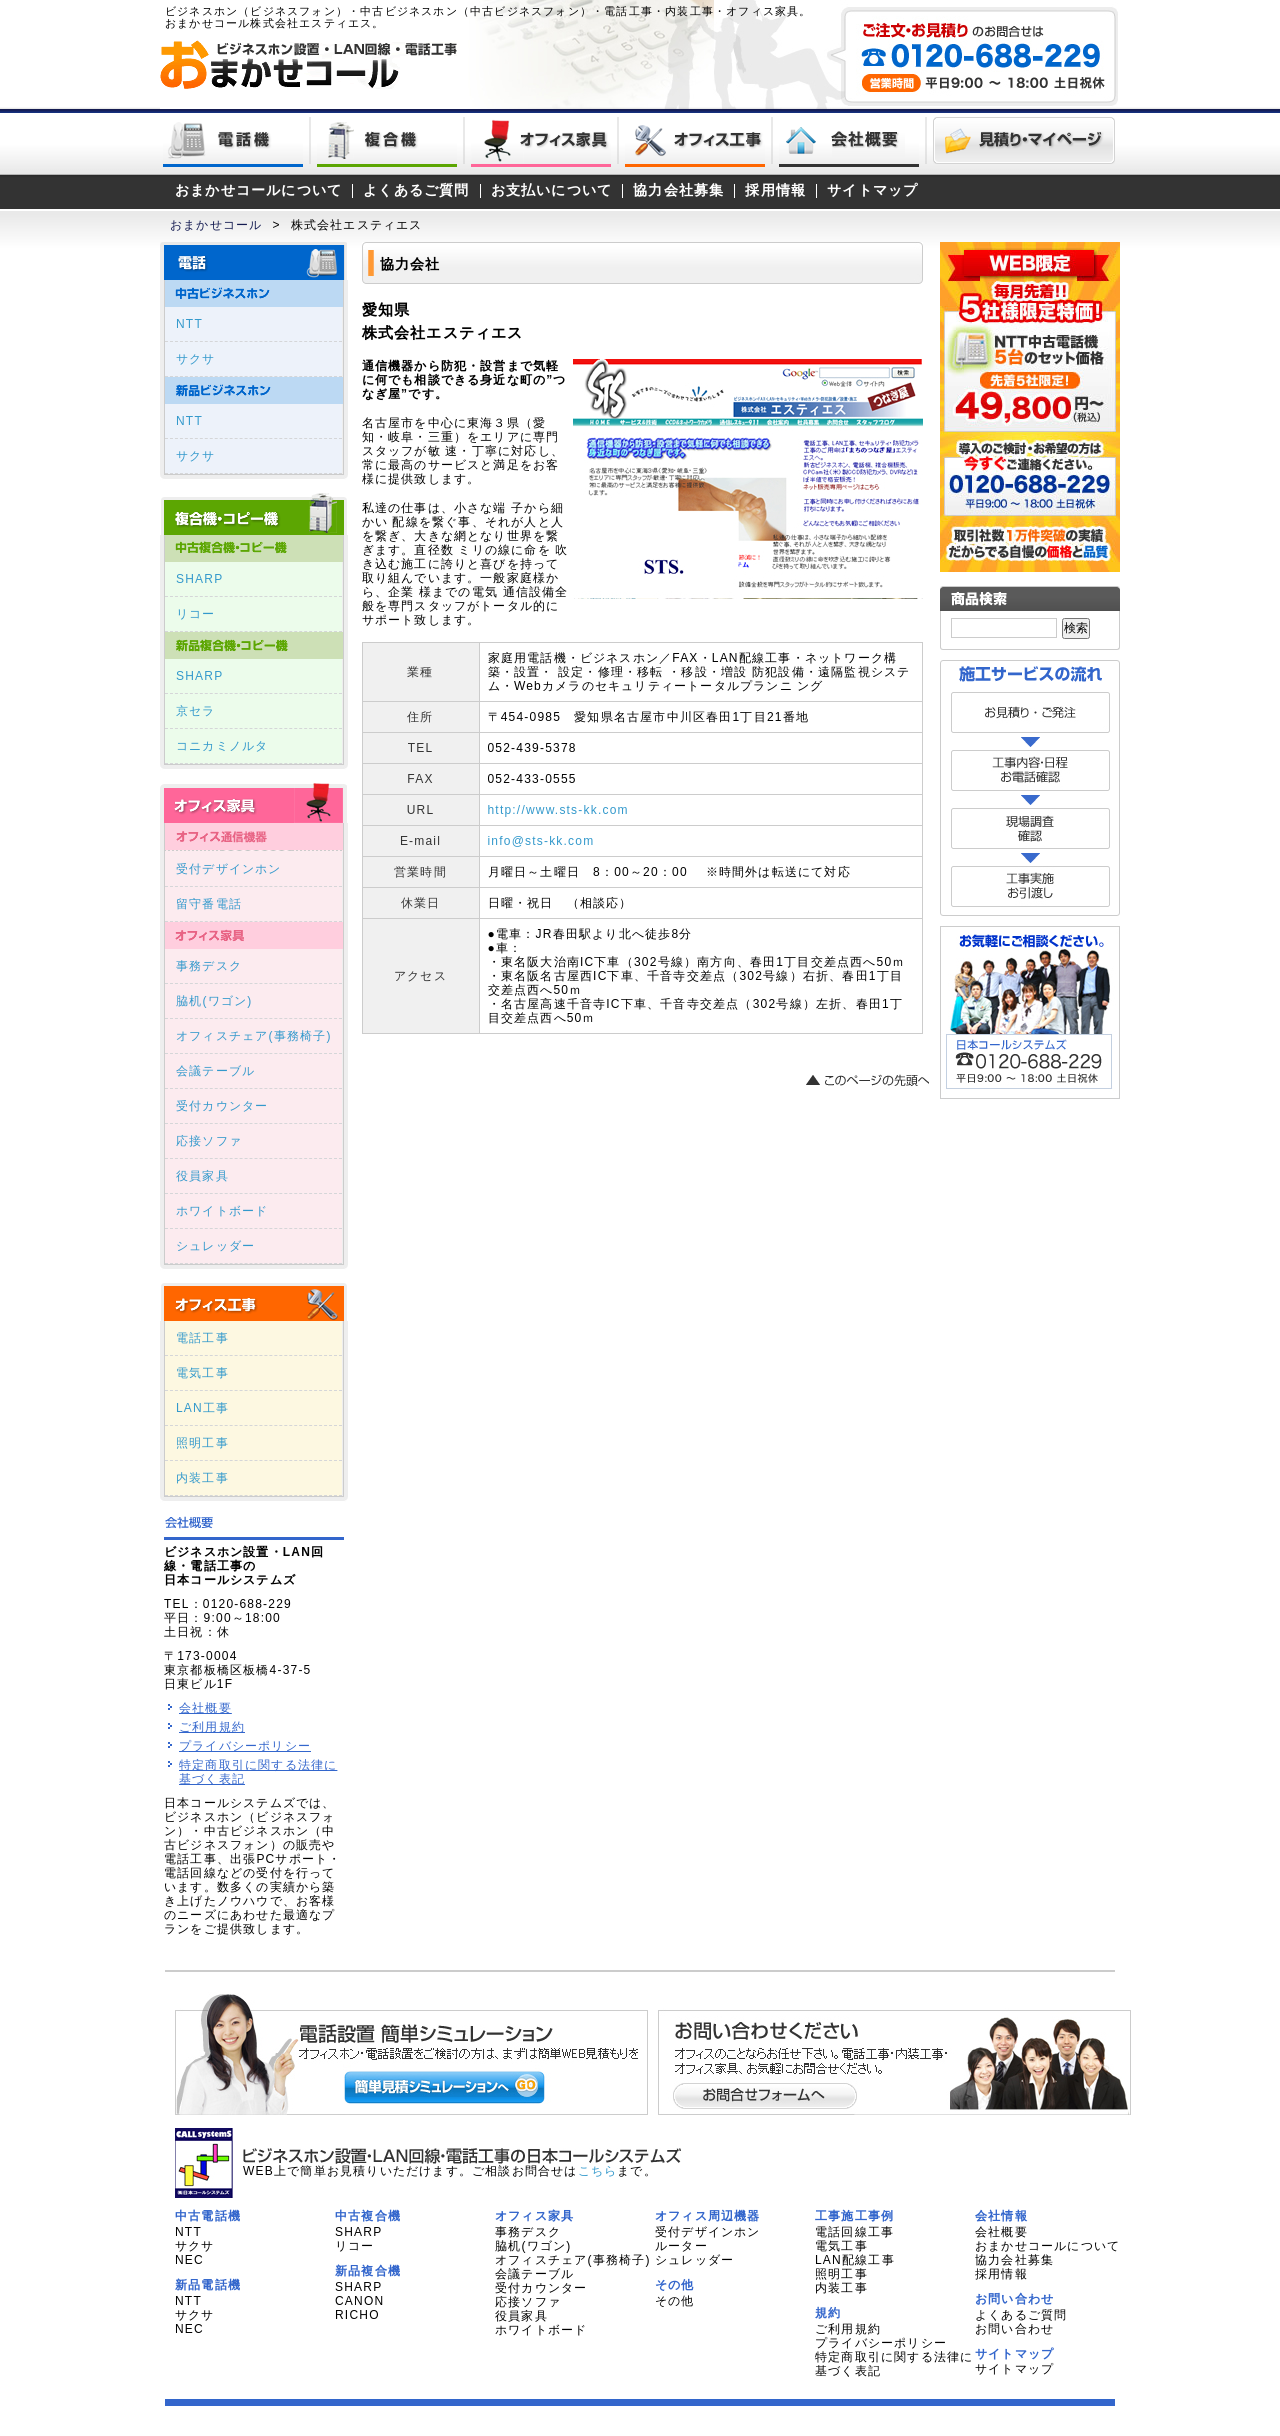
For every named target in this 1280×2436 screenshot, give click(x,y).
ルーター (681, 2246)
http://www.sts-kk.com (558, 810)
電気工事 (202, 1373)
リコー (196, 614)
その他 (675, 2301)
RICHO (357, 2315)
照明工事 (202, 1443)
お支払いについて (552, 190)
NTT (189, 324)
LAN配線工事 (855, 2260)
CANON (359, 2301)
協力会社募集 (678, 190)
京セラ (196, 711)
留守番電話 (209, 904)
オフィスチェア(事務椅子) (254, 1036)
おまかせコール (216, 225)
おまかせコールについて (258, 190)
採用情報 (775, 190)
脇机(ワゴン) (214, 1001)
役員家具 (202, 1176)
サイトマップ (872, 190)
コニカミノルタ (222, 746)
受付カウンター (222, 1106)
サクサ (196, 359)
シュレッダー (215, 1246)
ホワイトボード (222, 1211)
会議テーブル (215, 1071)
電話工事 (202, 1338)
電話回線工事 (854, 2232)
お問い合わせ (1014, 2329)
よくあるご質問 (416, 190)
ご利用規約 (212, 1727)
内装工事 (202, 1478)
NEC (189, 2260)
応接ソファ (209, 1141)
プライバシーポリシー (245, 1746)
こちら (598, 2171)
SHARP (199, 579)
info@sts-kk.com (541, 841)
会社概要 (205, 1708)
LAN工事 (202, 1408)
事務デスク (209, 966)
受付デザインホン (229, 869)
